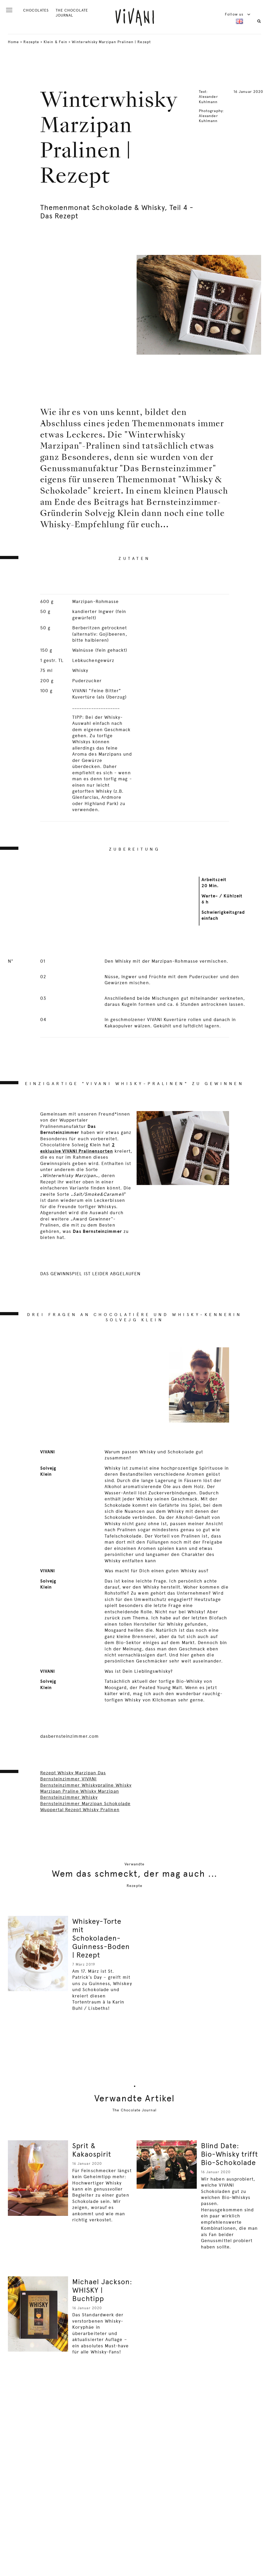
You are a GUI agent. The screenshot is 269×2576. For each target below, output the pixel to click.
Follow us (238, 14)
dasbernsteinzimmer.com (69, 1736)
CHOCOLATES (36, 10)
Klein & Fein (55, 42)
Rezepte (31, 42)
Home (13, 42)
